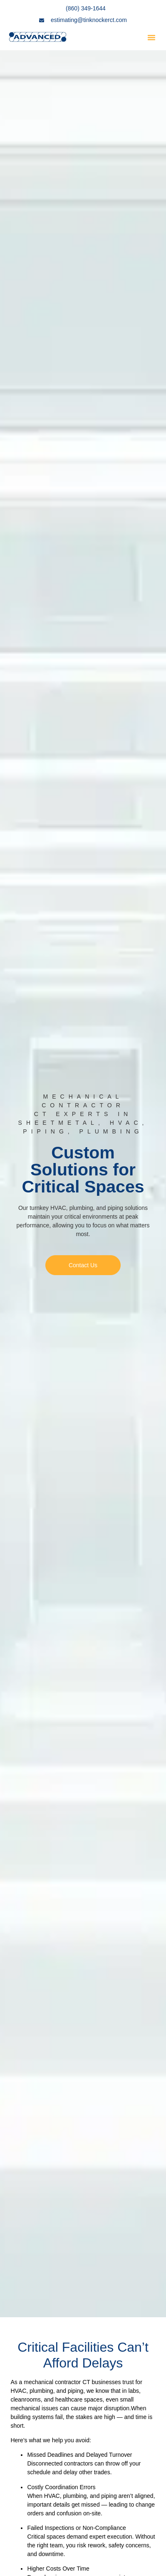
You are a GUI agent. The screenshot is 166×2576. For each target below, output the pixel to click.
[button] (151, 37)
